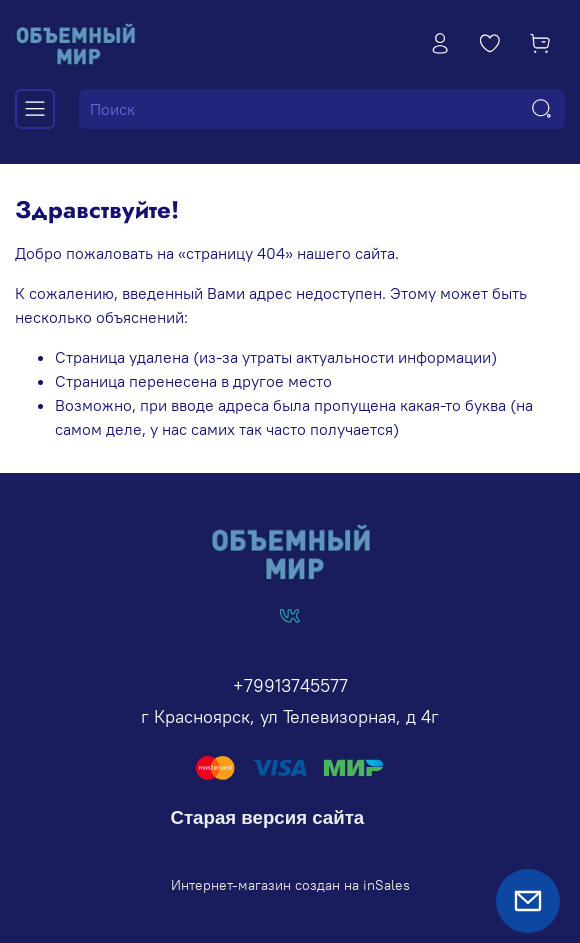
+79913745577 (290, 685)
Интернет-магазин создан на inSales (290, 885)
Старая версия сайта (268, 817)
